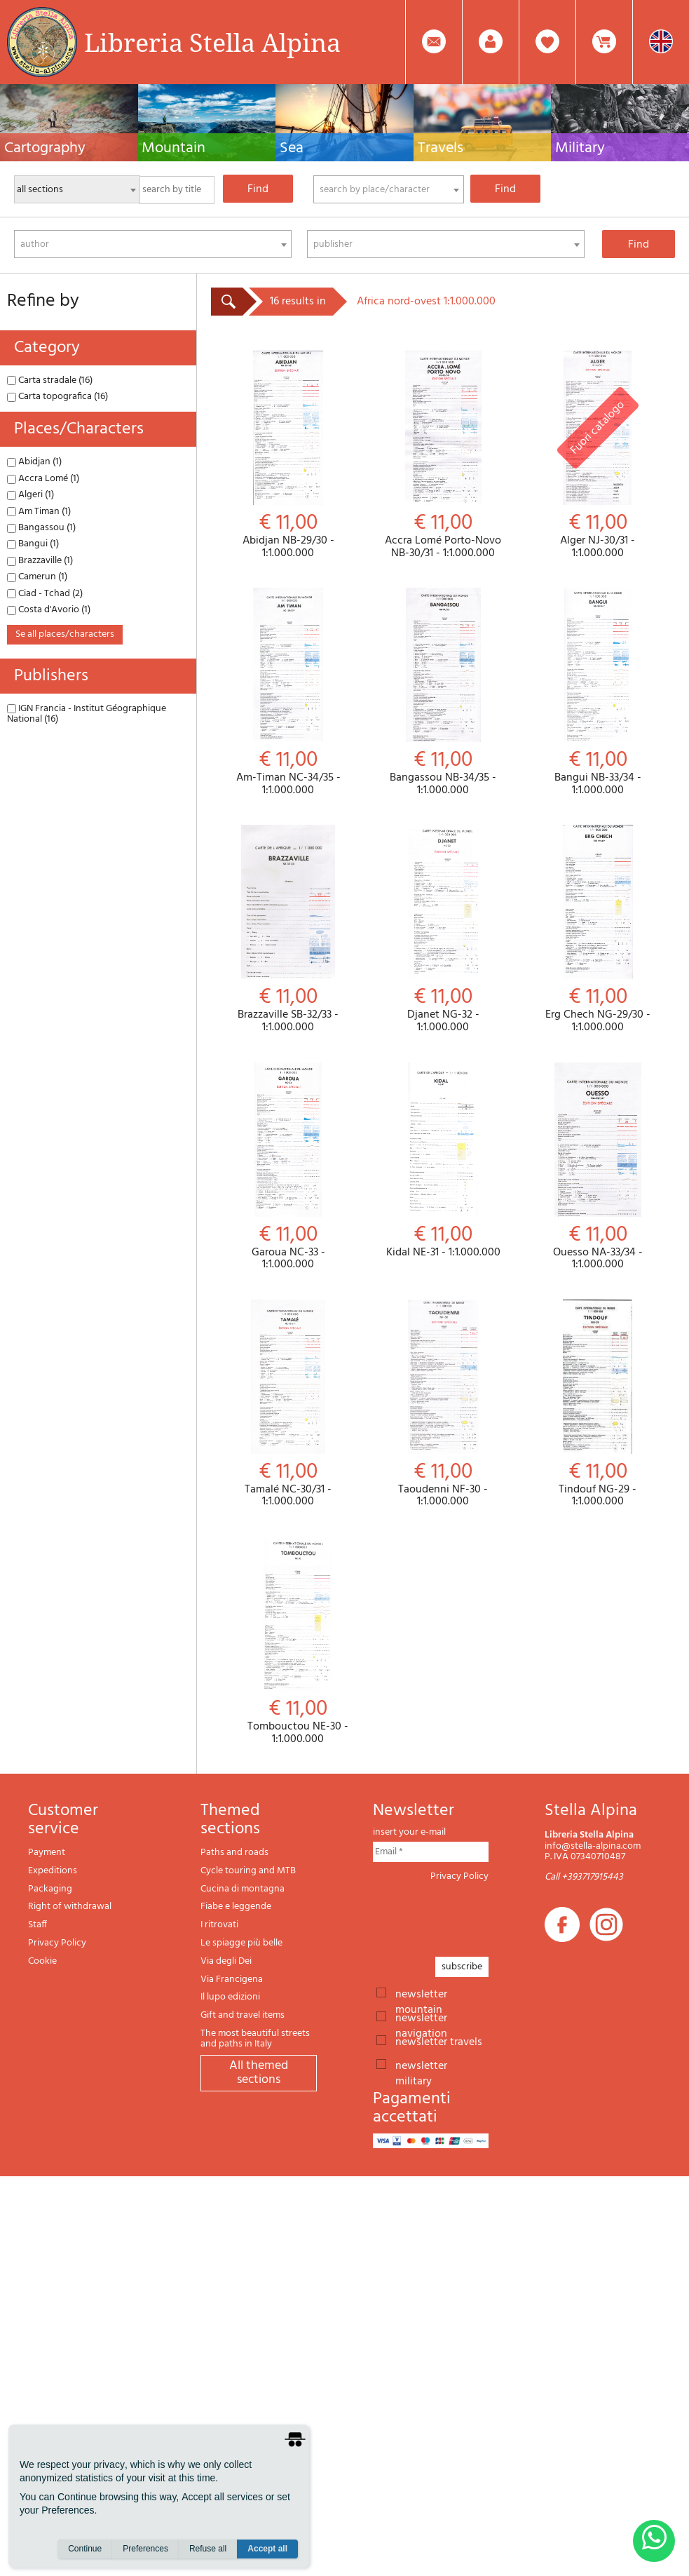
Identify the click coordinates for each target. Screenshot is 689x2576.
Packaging (50, 1889)
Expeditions (52, 1870)
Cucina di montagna (242, 1889)
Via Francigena (231, 1979)
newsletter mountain (421, 1993)
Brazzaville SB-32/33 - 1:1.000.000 (288, 929)
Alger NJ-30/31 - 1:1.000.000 (597, 455)
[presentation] (479, 1915)
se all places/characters (64, 634)
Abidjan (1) (34, 462)
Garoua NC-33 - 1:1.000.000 (288, 1167)
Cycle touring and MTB (248, 1870)
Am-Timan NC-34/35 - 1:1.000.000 (288, 692)
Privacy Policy (57, 1943)
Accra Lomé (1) (43, 479)
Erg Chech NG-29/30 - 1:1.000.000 (597, 929)
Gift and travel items (242, 2015)
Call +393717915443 (584, 1877)
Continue (85, 2549)
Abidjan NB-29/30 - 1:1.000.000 (288, 455)
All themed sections (258, 2073)
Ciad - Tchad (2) (45, 594)
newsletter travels (438, 2041)
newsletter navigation (421, 2017)
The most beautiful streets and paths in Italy (255, 2039)
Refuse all (207, 2549)
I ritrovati (219, 1924)
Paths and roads (234, 1852)
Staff (37, 1924)
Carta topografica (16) (57, 397)
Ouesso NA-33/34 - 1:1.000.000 (597, 1167)
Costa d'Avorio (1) (48, 610)
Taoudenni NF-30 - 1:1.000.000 (443, 1404)
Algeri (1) (30, 495)
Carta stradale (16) (50, 380)
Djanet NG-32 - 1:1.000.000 (443, 929)
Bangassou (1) (41, 528)
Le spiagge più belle (241, 1943)
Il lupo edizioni (230, 1997)
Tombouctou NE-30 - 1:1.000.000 (297, 1641)
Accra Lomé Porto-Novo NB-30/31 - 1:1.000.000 (443, 455)
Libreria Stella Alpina (212, 42)
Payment (46, 1852)
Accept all (267, 2549)
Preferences (145, 2549)
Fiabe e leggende (235, 1906)
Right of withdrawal (69, 1906)
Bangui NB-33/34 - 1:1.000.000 (597, 692)
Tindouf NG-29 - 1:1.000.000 (597, 1404)
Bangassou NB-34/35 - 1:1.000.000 (443, 692)
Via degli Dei (226, 1961)
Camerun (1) (37, 577)
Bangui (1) (33, 544)
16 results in (298, 301)
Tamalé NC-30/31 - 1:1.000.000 (288, 1404)
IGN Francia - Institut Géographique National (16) (86, 714)
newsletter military (421, 2064)
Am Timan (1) (39, 512)
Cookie (42, 1961)
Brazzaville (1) (40, 561)
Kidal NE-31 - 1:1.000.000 (443, 1161)
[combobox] (388, 189)
